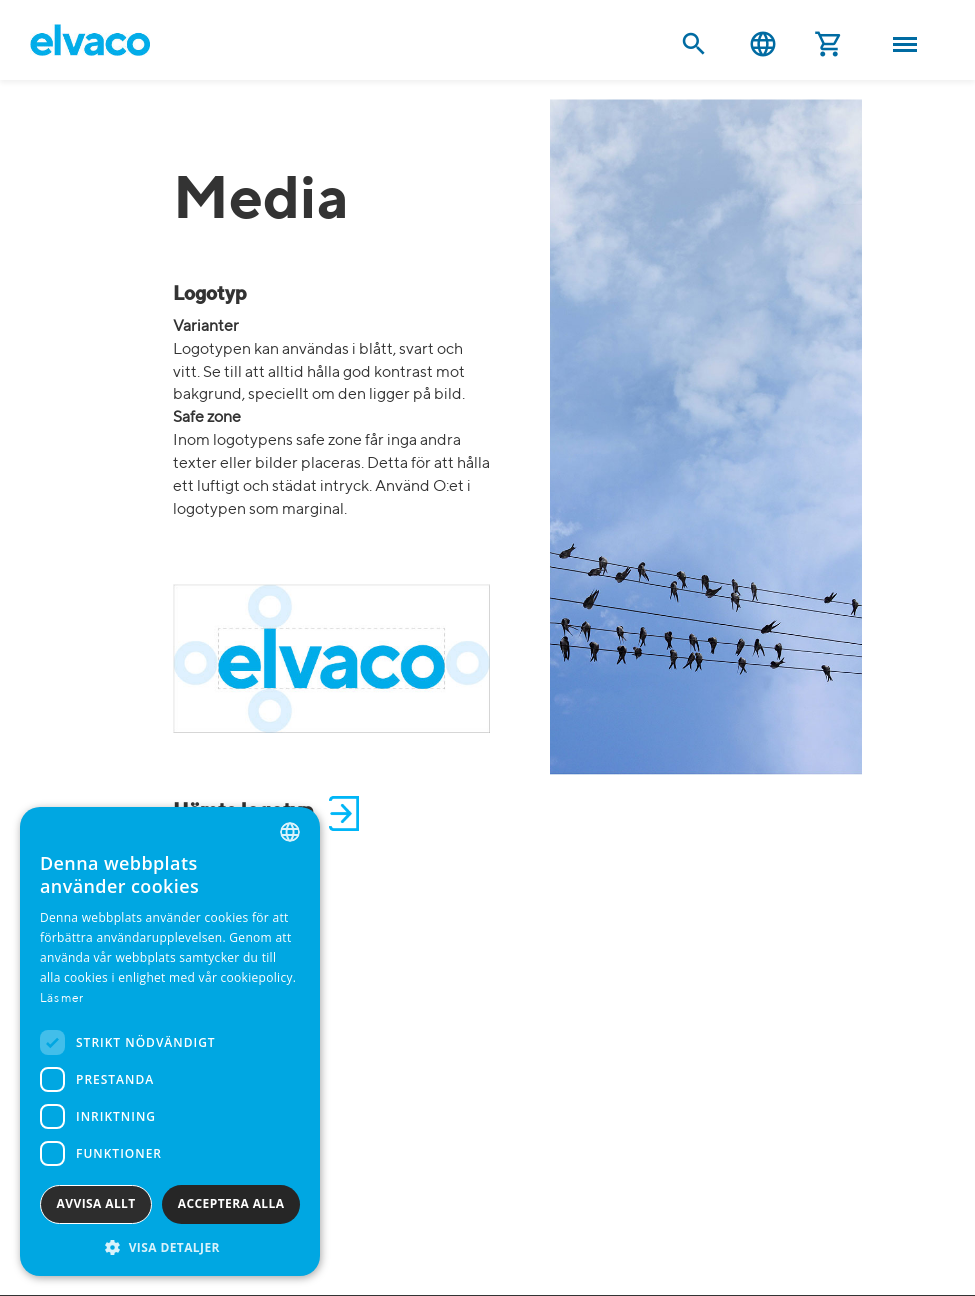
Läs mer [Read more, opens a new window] (61, 999)
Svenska (763, 44)
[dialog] (170, 1041)
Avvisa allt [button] (96, 1203)
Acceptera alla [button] (231, 1203)
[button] (170, 1246)
